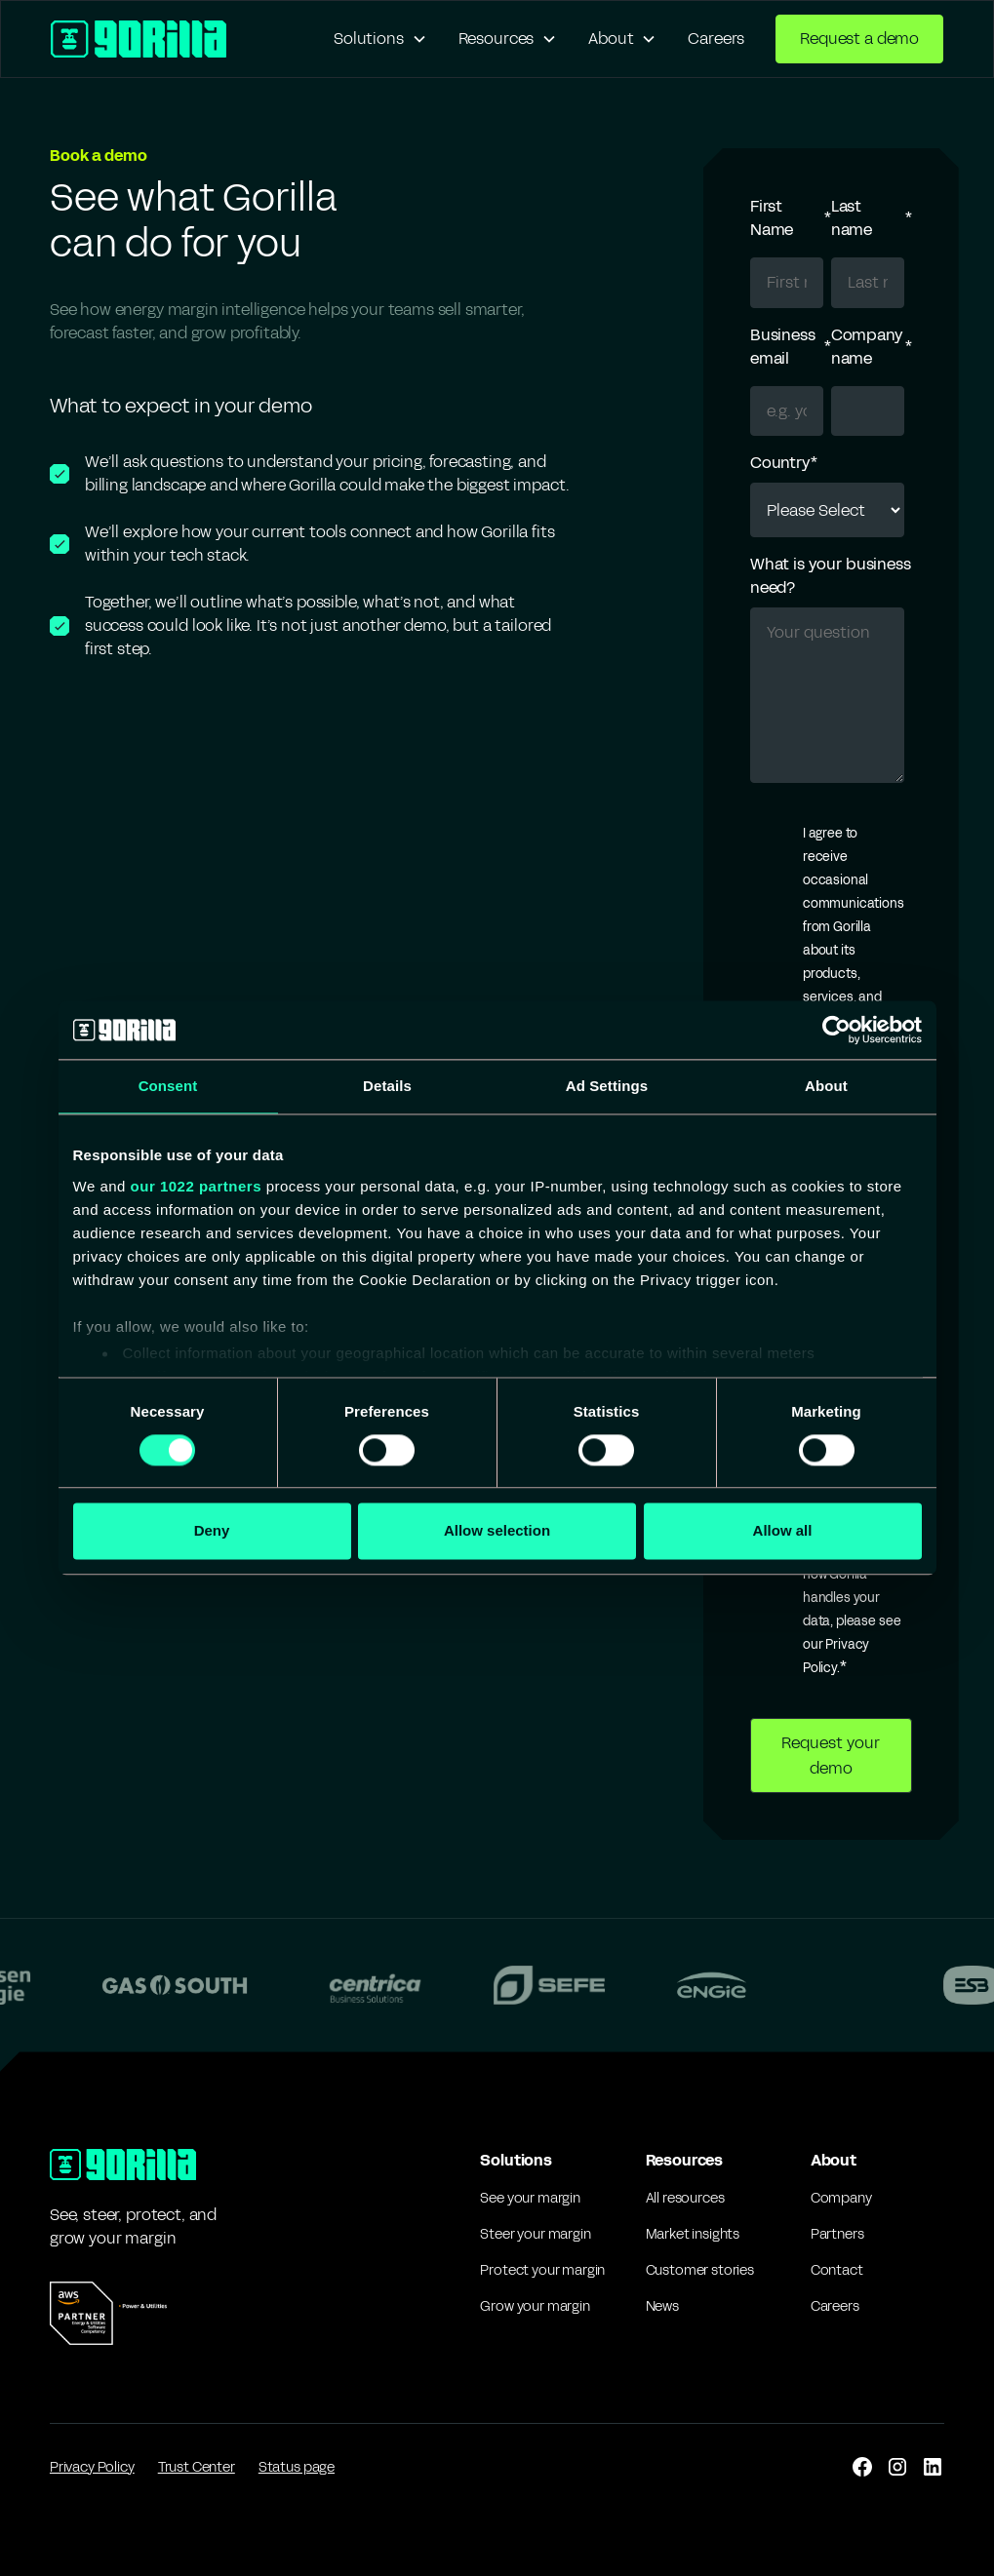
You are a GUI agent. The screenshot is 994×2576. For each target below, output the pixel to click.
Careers (716, 38)
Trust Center (196, 2467)
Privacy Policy (92, 2467)
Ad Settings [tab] (607, 1085)
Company (841, 2198)
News (662, 2306)
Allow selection (497, 1531)
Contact (837, 2270)
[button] (380, 39)
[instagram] (897, 2466)
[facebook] (862, 2466)
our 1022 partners (196, 1186)
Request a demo (859, 38)
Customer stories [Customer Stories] (700, 2270)
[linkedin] (932, 2466)
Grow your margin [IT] (534, 2306)
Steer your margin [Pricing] (535, 2234)
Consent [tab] (168, 1085)
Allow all (783, 1531)
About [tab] (826, 1085)
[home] (138, 39)
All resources (685, 2198)
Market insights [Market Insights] (693, 2234)
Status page (296, 2467)
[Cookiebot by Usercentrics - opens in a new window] (836, 1029)
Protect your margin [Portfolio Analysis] (542, 2270)
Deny (212, 1531)
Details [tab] (387, 1085)
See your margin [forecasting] (530, 2198)
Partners (837, 2234)
